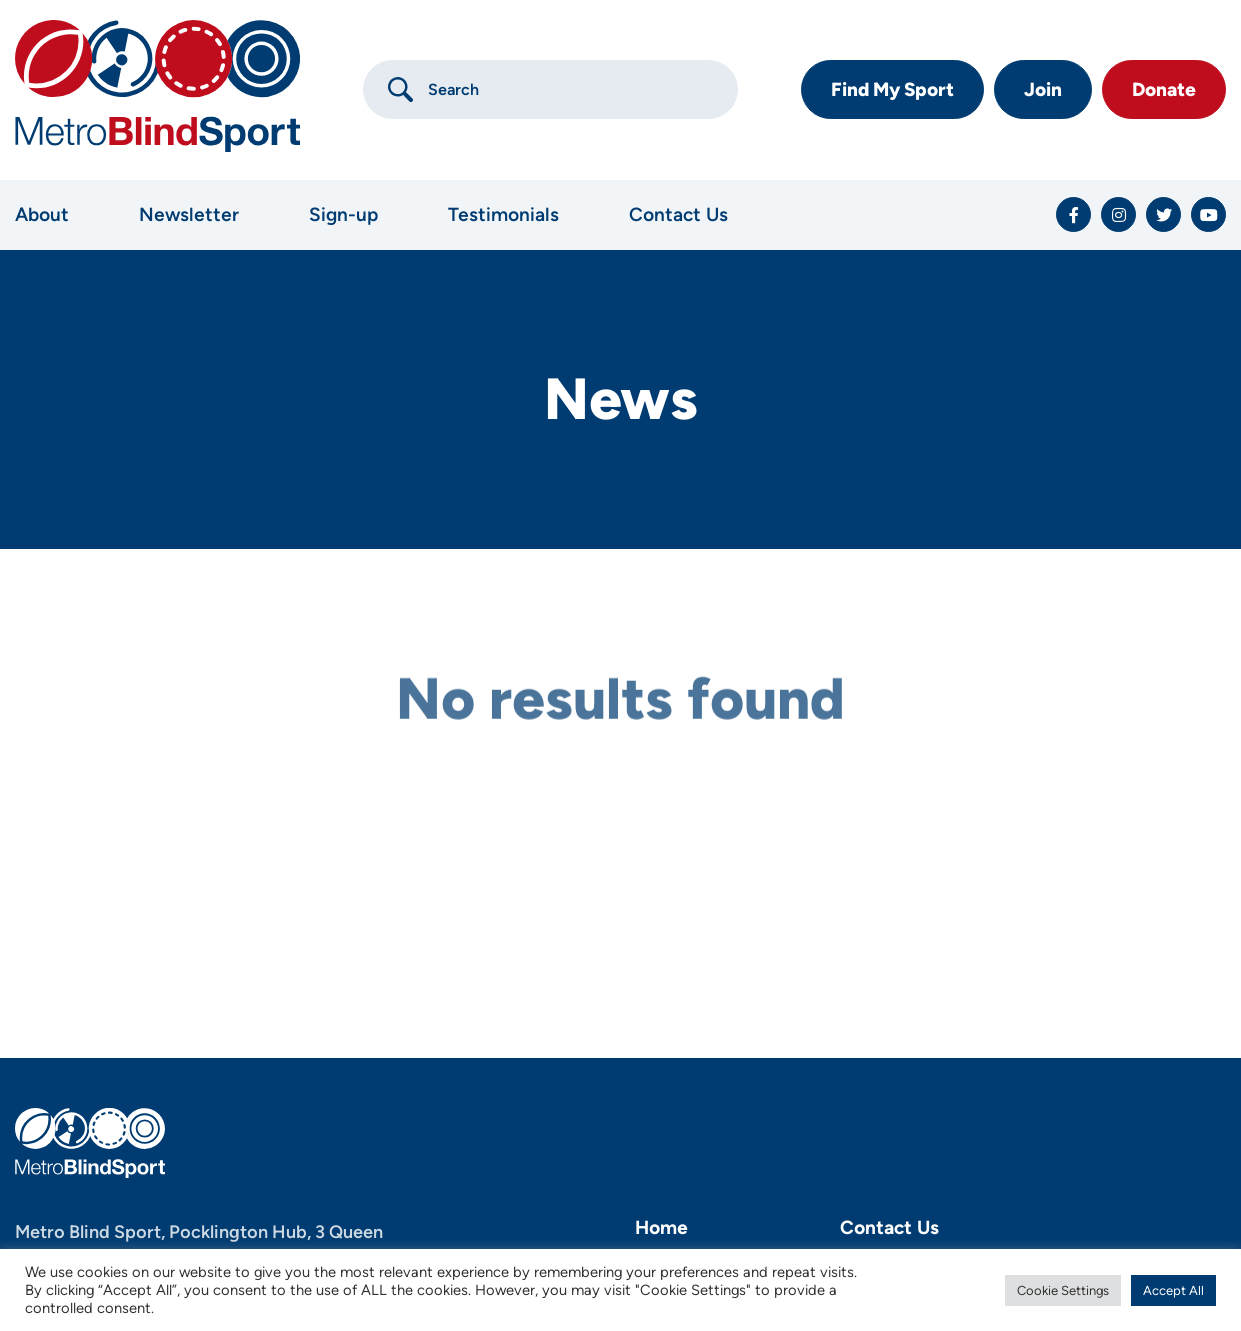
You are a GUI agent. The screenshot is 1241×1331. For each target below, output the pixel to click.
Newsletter (189, 214)
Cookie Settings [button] (1063, 1290)
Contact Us (678, 214)
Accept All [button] (1173, 1290)
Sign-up (343, 214)
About (42, 214)
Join (1043, 89)
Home (661, 1227)
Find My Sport (892, 89)
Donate (1164, 89)
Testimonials (503, 214)
